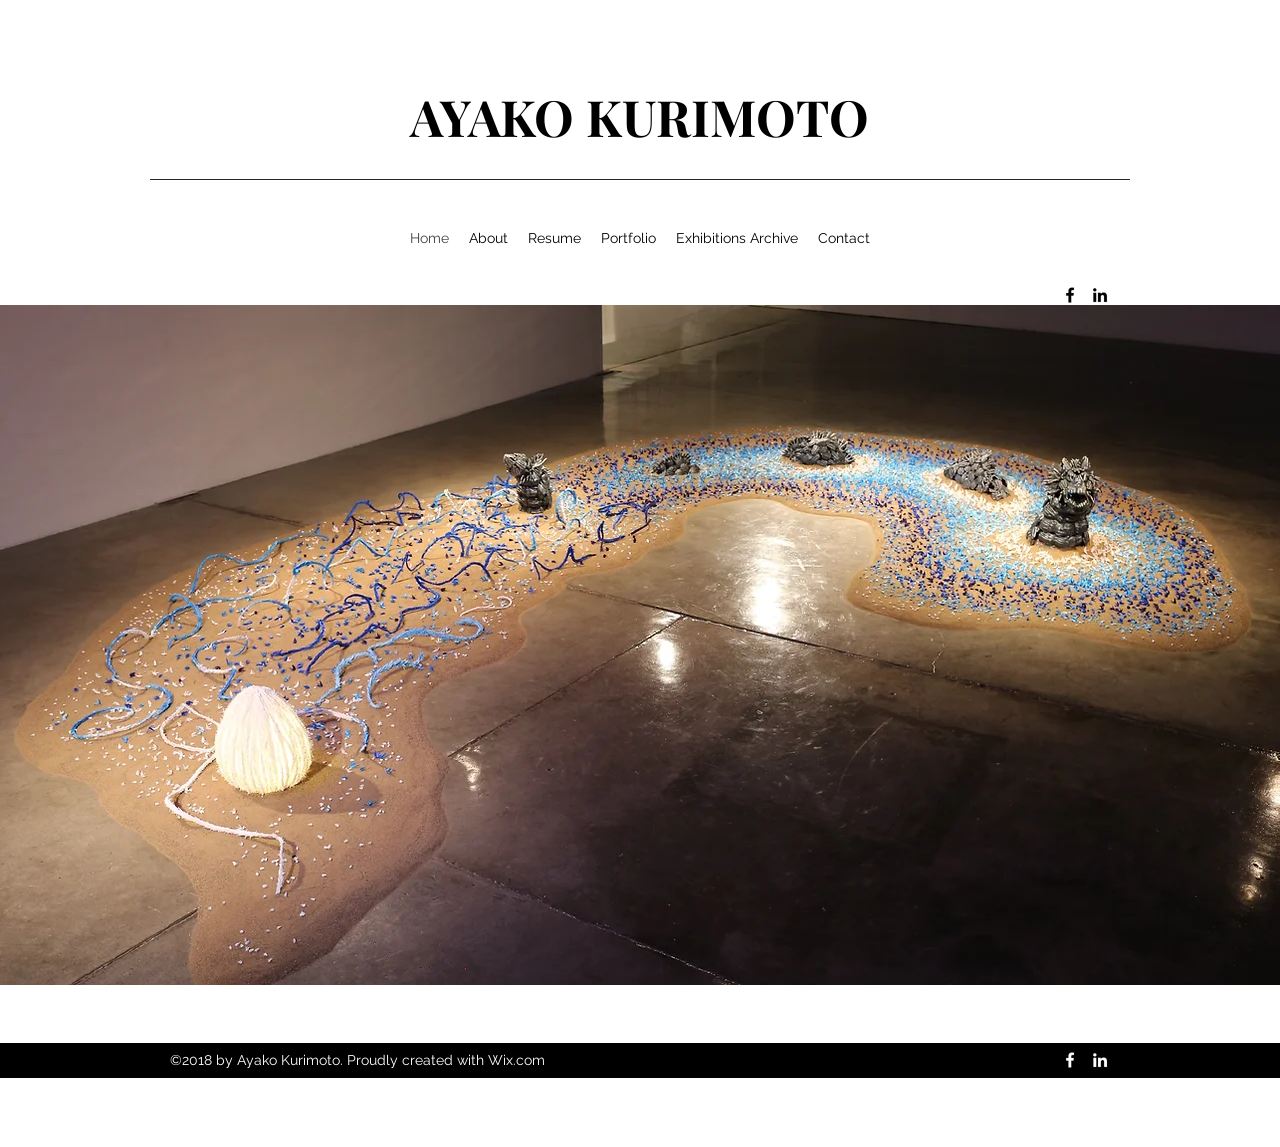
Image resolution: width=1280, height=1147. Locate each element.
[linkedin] (1100, 295)
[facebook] (1070, 295)
